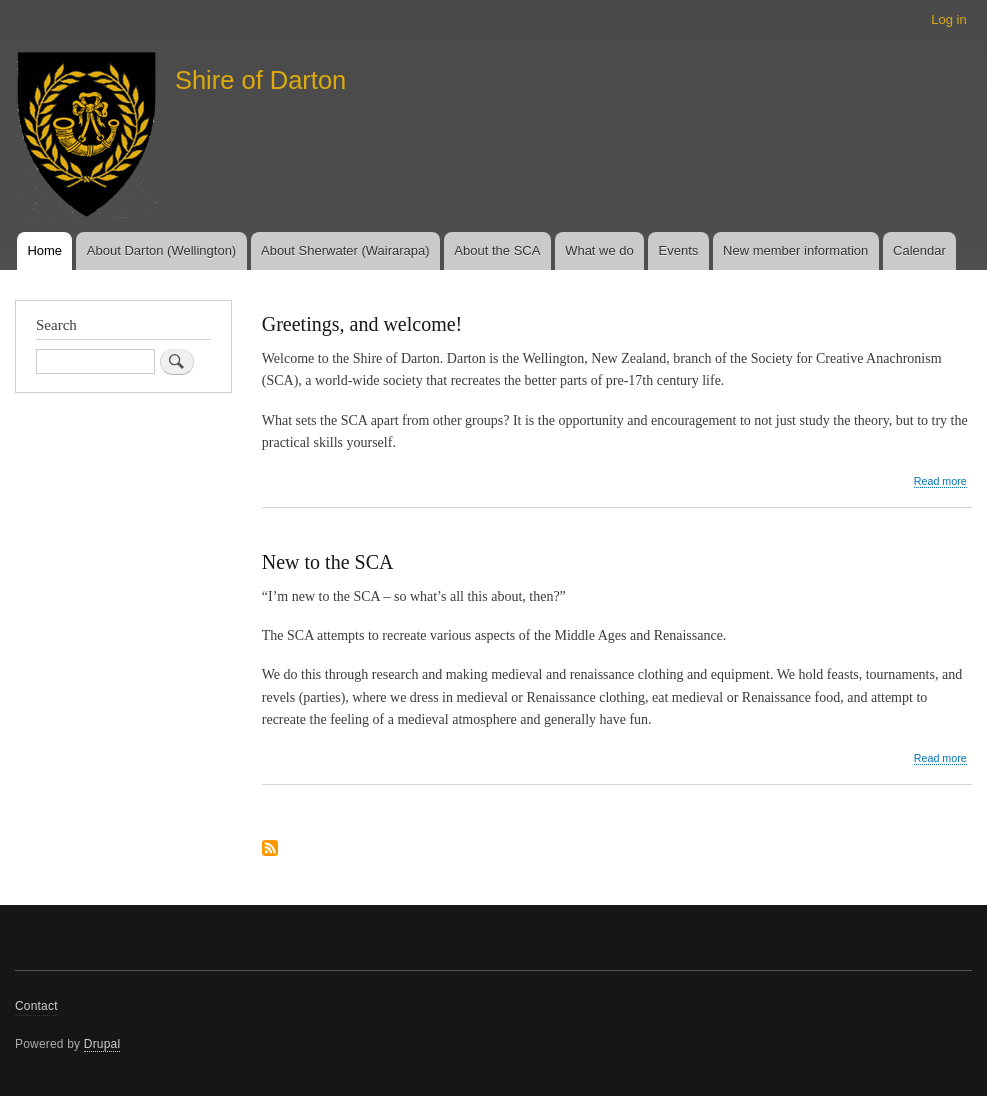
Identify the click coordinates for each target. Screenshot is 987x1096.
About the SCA (497, 250)
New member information (795, 250)
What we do (599, 250)
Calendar (919, 250)
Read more (940, 481)
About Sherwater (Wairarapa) (345, 250)
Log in (948, 19)
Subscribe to (270, 849)
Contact (36, 1006)
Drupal (102, 1044)
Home (44, 250)
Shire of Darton (260, 80)
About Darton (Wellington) (161, 250)
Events (679, 250)
